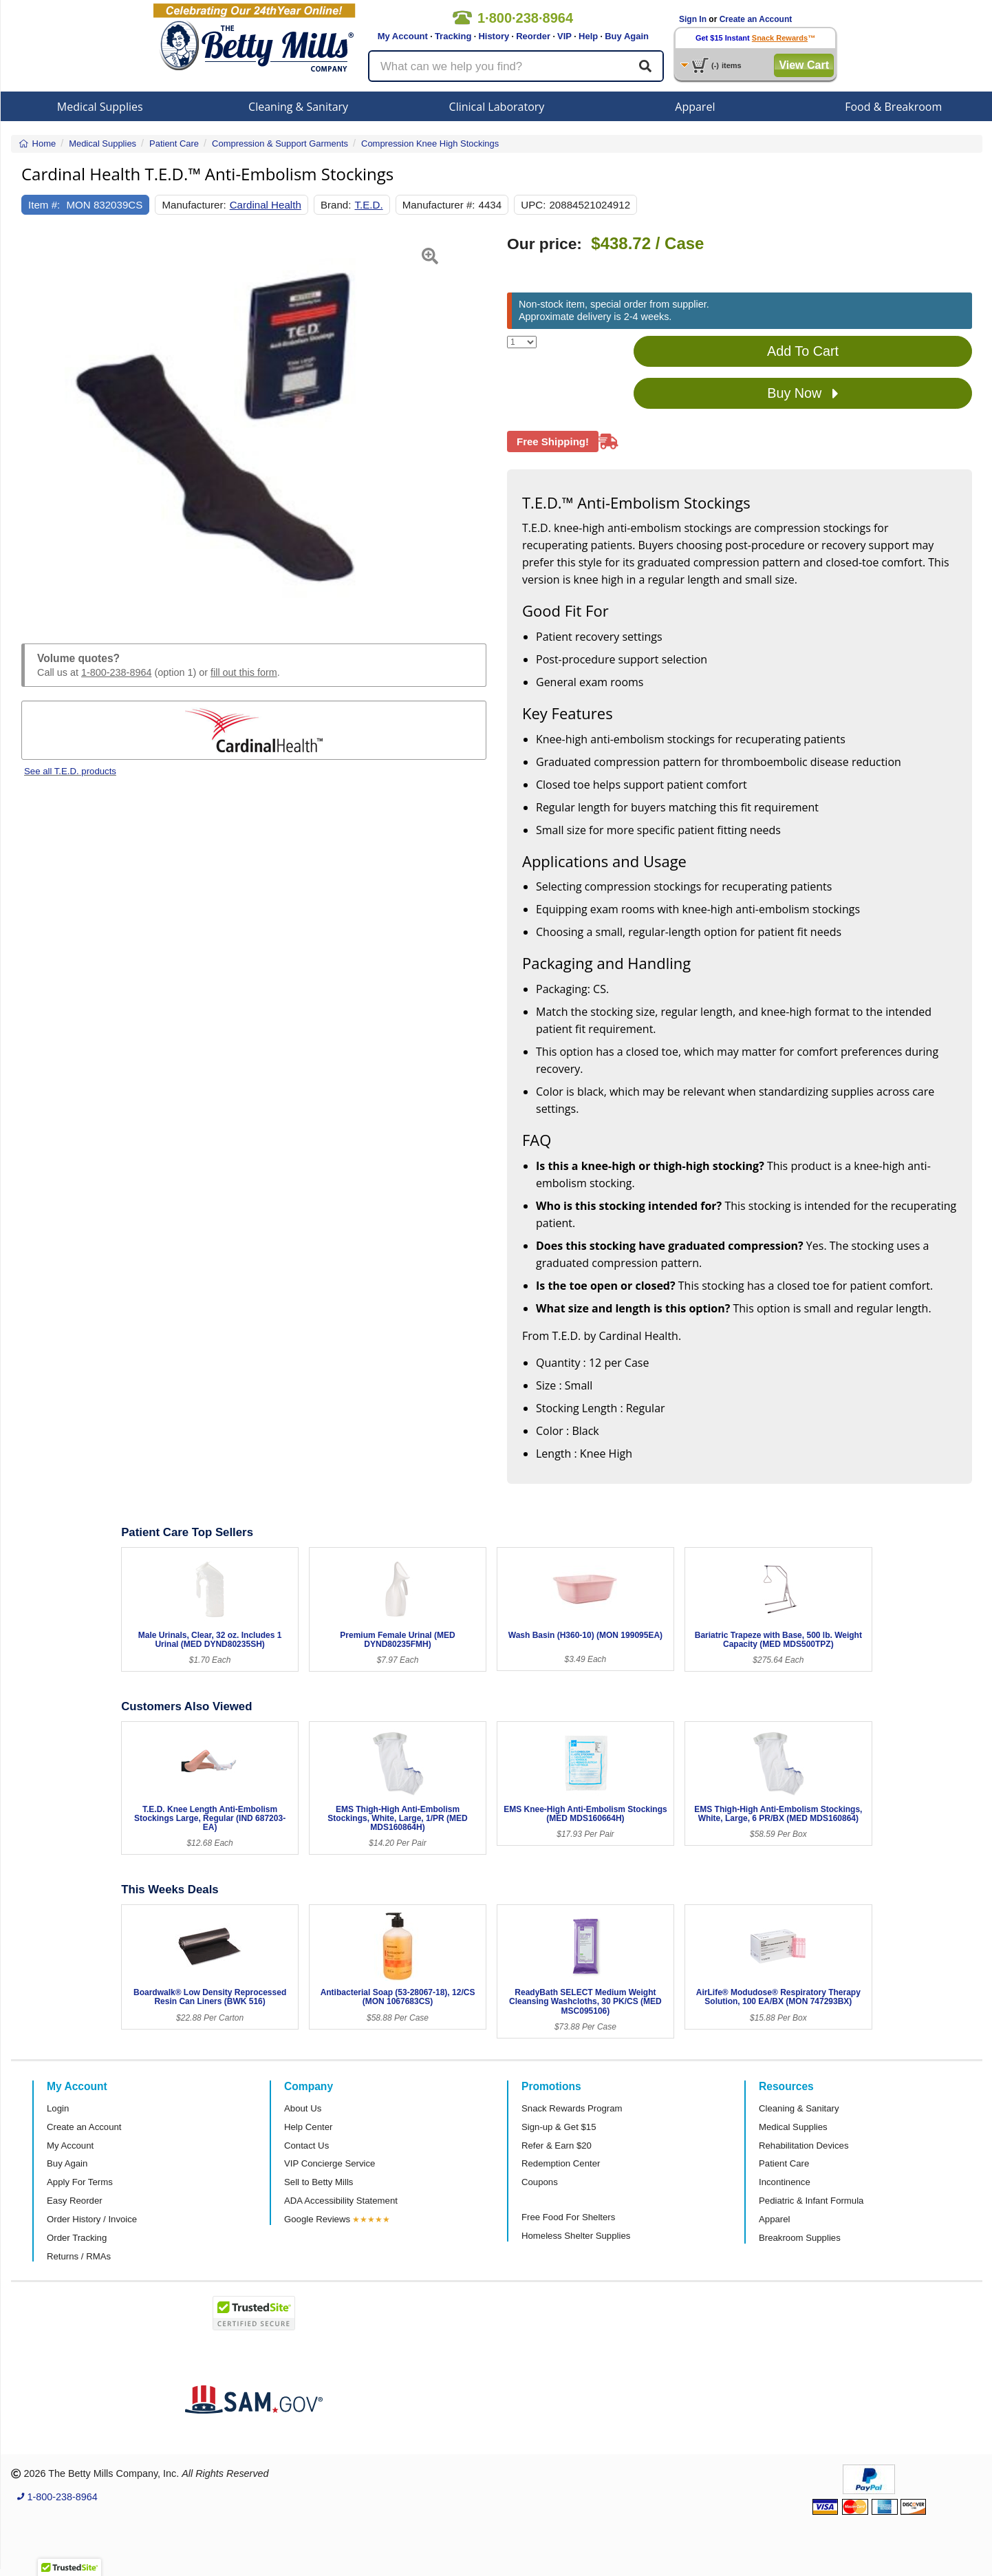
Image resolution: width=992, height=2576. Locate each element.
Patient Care (784, 2163)
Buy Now (803, 393)
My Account (403, 36)
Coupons (539, 2182)
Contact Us (306, 2145)
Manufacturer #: (438, 205)
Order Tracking (77, 2238)
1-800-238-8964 (116, 672)
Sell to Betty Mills (318, 2182)
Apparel (695, 106)
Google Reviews (317, 2219)
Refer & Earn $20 (556, 2145)
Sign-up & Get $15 (558, 2127)
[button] (37, 423)
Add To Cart (803, 351)
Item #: (44, 205)
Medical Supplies (100, 106)
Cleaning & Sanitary (298, 106)
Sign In (693, 19)
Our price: (544, 244)
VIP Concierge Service (329, 2163)
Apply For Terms (80, 2182)
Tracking (453, 36)
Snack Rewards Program (572, 2108)
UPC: (533, 205)
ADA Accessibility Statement (341, 2200)
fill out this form (244, 672)
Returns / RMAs (79, 2256)
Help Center (308, 2127)
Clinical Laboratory (497, 106)
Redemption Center (560, 2163)
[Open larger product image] (253, 423)
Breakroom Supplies (800, 2238)
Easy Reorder (75, 2200)
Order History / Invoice (92, 2219)
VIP (564, 36)
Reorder (533, 36)
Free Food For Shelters (568, 2217)
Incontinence (784, 2182)
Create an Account (756, 19)
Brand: (336, 205)
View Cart (804, 65)
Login (58, 2108)
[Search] (645, 66)
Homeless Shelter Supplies (575, 2236)
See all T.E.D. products (70, 771)
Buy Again (627, 36)
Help (588, 36)
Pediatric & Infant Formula (811, 2200)
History (493, 36)
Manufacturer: (194, 205)
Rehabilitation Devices (803, 2145)
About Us (302, 2108)
